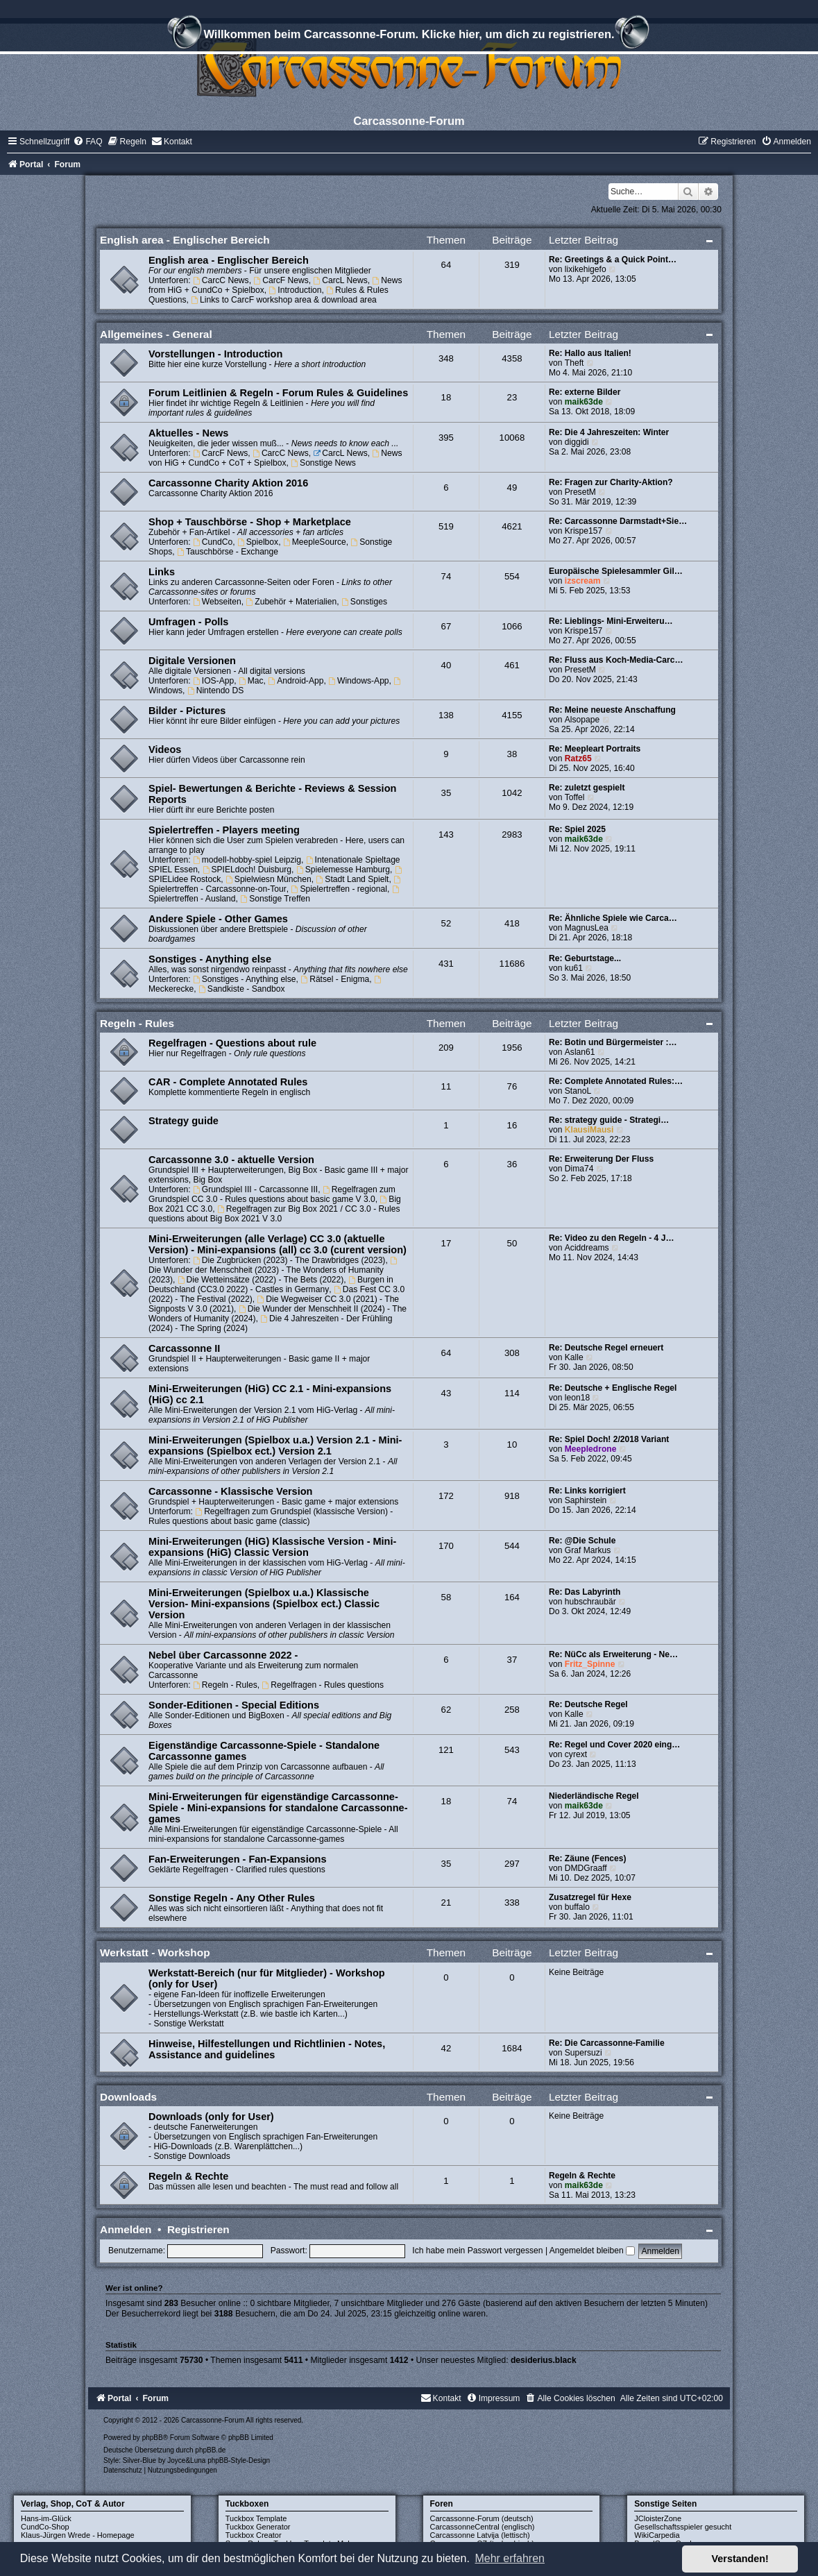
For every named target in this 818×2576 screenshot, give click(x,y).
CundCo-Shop (45, 2527)
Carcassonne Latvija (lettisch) (480, 2535)
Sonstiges (364, 602)
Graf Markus (588, 1550)
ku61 (574, 968)
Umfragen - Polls (188, 621)
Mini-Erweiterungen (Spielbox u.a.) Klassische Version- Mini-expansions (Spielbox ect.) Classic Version (264, 1603)
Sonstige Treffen (275, 899)
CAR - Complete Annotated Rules (227, 1081)
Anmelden (125, 2229)
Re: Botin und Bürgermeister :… (613, 1042)
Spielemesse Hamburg (343, 869)
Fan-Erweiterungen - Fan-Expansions (237, 1859)
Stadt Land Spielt (352, 879)
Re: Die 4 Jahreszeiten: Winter (609, 432)
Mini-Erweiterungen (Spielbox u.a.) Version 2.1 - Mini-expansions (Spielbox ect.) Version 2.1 (275, 1445)
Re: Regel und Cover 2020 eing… (615, 1744)
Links (161, 571)
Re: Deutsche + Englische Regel (613, 1388)
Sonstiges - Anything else (209, 959)
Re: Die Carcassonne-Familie (607, 2043)
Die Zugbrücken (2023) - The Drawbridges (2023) (289, 1260)
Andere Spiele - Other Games (218, 918)
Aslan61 (580, 1052)
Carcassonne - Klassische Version (230, 1491)
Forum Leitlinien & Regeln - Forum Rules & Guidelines (278, 392)
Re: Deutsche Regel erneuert (606, 1348)
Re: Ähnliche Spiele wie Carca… (613, 918)
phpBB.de (210, 2450)
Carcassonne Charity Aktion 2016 (228, 483)
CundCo (212, 542)
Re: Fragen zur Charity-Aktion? (611, 482)
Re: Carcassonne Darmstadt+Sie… (618, 521)
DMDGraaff (586, 1868)
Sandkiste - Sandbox (241, 989)
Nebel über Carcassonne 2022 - (223, 1655)
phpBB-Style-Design (238, 2460)
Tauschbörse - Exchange (227, 552)
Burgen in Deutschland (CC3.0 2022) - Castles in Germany (270, 1284)
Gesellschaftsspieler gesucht (682, 2527)
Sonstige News (323, 463)
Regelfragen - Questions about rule (232, 1043)
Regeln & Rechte (188, 2176)
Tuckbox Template (256, 2518)
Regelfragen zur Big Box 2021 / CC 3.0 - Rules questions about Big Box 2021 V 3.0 (274, 1213)
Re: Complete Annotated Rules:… (616, 1081)
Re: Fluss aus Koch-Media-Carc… (616, 660)
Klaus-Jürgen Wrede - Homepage (78, 2535)
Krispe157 (583, 531)
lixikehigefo (585, 269)
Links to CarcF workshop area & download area (284, 300)
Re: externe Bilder (585, 392)
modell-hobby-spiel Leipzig (247, 860)
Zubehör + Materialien (291, 602)
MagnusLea (586, 928)
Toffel (575, 797)
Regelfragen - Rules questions (323, 1685)
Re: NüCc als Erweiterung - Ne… (613, 1654)
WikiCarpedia (656, 2535)
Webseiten (217, 602)
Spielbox (257, 542)
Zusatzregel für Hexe (590, 1897)
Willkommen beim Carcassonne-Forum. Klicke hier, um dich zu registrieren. (408, 36)
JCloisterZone (657, 2518)
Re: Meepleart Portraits (594, 749)
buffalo (577, 1907)
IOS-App (213, 681)
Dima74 (579, 1168)
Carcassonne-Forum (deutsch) (482, 2518)
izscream (583, 581)
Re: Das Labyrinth (585, 1592)
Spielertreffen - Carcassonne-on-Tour (275, 885)
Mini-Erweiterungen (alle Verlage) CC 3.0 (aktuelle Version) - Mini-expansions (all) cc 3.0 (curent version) (277, 1244)
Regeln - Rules (137, 1023)
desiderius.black (544, 2360)
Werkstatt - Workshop (155, 1952)
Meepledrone (591, 1449)
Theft (574, 363)
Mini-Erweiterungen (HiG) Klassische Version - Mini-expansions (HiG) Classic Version (272, 1547)
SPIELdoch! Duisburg (247, 869)
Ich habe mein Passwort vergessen (477, 2250)
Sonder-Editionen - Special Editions (233, 1705)
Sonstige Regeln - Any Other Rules (231, 1898)
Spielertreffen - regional (339, 889)
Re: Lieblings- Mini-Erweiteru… (611, 621)
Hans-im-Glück (46, 2518)
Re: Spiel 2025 (577, 829)
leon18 (577, 1398)
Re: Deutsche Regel (588, 1704)
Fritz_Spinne (590, 1664)
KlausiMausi (589, 1130)
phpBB (152, 2437)
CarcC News (221, 280)
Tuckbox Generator (258, 2527)
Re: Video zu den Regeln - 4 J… (611, 1238)
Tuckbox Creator (253, 2535)
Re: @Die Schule (582, 1540)
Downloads (128, 2097)
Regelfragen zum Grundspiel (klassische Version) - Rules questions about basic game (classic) (270, 1516)
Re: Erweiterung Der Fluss (601, 1159)
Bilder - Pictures (186, 710)
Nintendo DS (215, 690)
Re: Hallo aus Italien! (590, 353)
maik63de (584, 402)
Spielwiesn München (268, 879)
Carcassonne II (184, 1348)
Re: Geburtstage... (585, 958)
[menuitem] (87, 141)
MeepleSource (314, 542)
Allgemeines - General (156, 334)
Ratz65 (578, 758)
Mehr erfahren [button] (510, 2558)
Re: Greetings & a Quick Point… (612, 259)
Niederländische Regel (594, 1796)
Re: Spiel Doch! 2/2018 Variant (609, 1439)
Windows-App (358, 681)
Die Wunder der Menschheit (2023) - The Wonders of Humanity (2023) (273, 1271)
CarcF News (280, 280)
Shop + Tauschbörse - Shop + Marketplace (249, 521)
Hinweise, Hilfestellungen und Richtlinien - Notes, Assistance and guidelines (266, 2049)
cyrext (576, 1754)
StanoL (578, 1091)
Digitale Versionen (192, 660)
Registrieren (198, 2229)
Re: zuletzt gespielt (587, 788)
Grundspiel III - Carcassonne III (255, 1189)
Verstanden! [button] (740, 2558)
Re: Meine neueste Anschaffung (612, 710)
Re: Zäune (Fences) (588, 1858)
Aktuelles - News (188, 433)
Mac (251, 681)
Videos (164, 749)
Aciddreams (587, 1248)
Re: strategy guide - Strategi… (609, 1120)
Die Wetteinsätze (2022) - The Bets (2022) (261, 1280)
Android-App (295, 681)
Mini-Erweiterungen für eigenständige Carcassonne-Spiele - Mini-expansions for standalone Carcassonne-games (277, 1807)
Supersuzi (583, 2053)
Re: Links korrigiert (587, 1490)
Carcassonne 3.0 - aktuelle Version (231, 1159)
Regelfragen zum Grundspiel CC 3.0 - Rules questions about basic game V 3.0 (271, 1194)
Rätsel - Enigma (334, 979)
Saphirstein (586, 1500)
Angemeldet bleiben (592, 2250)
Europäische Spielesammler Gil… (616, 571)
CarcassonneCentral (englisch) (482, 2527)
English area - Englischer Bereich (185, 240)
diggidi (577, 442)
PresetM (580, 492)
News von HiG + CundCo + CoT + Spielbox (275, 458)
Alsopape (582, 719)
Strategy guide (183, 1120)
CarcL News (340, 280)
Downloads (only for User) (211, 2116)
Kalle (574, 1357)
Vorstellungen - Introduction (215, 353)
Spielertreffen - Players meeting (224, 830)
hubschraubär (590, 1602)
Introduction (295, 290)
